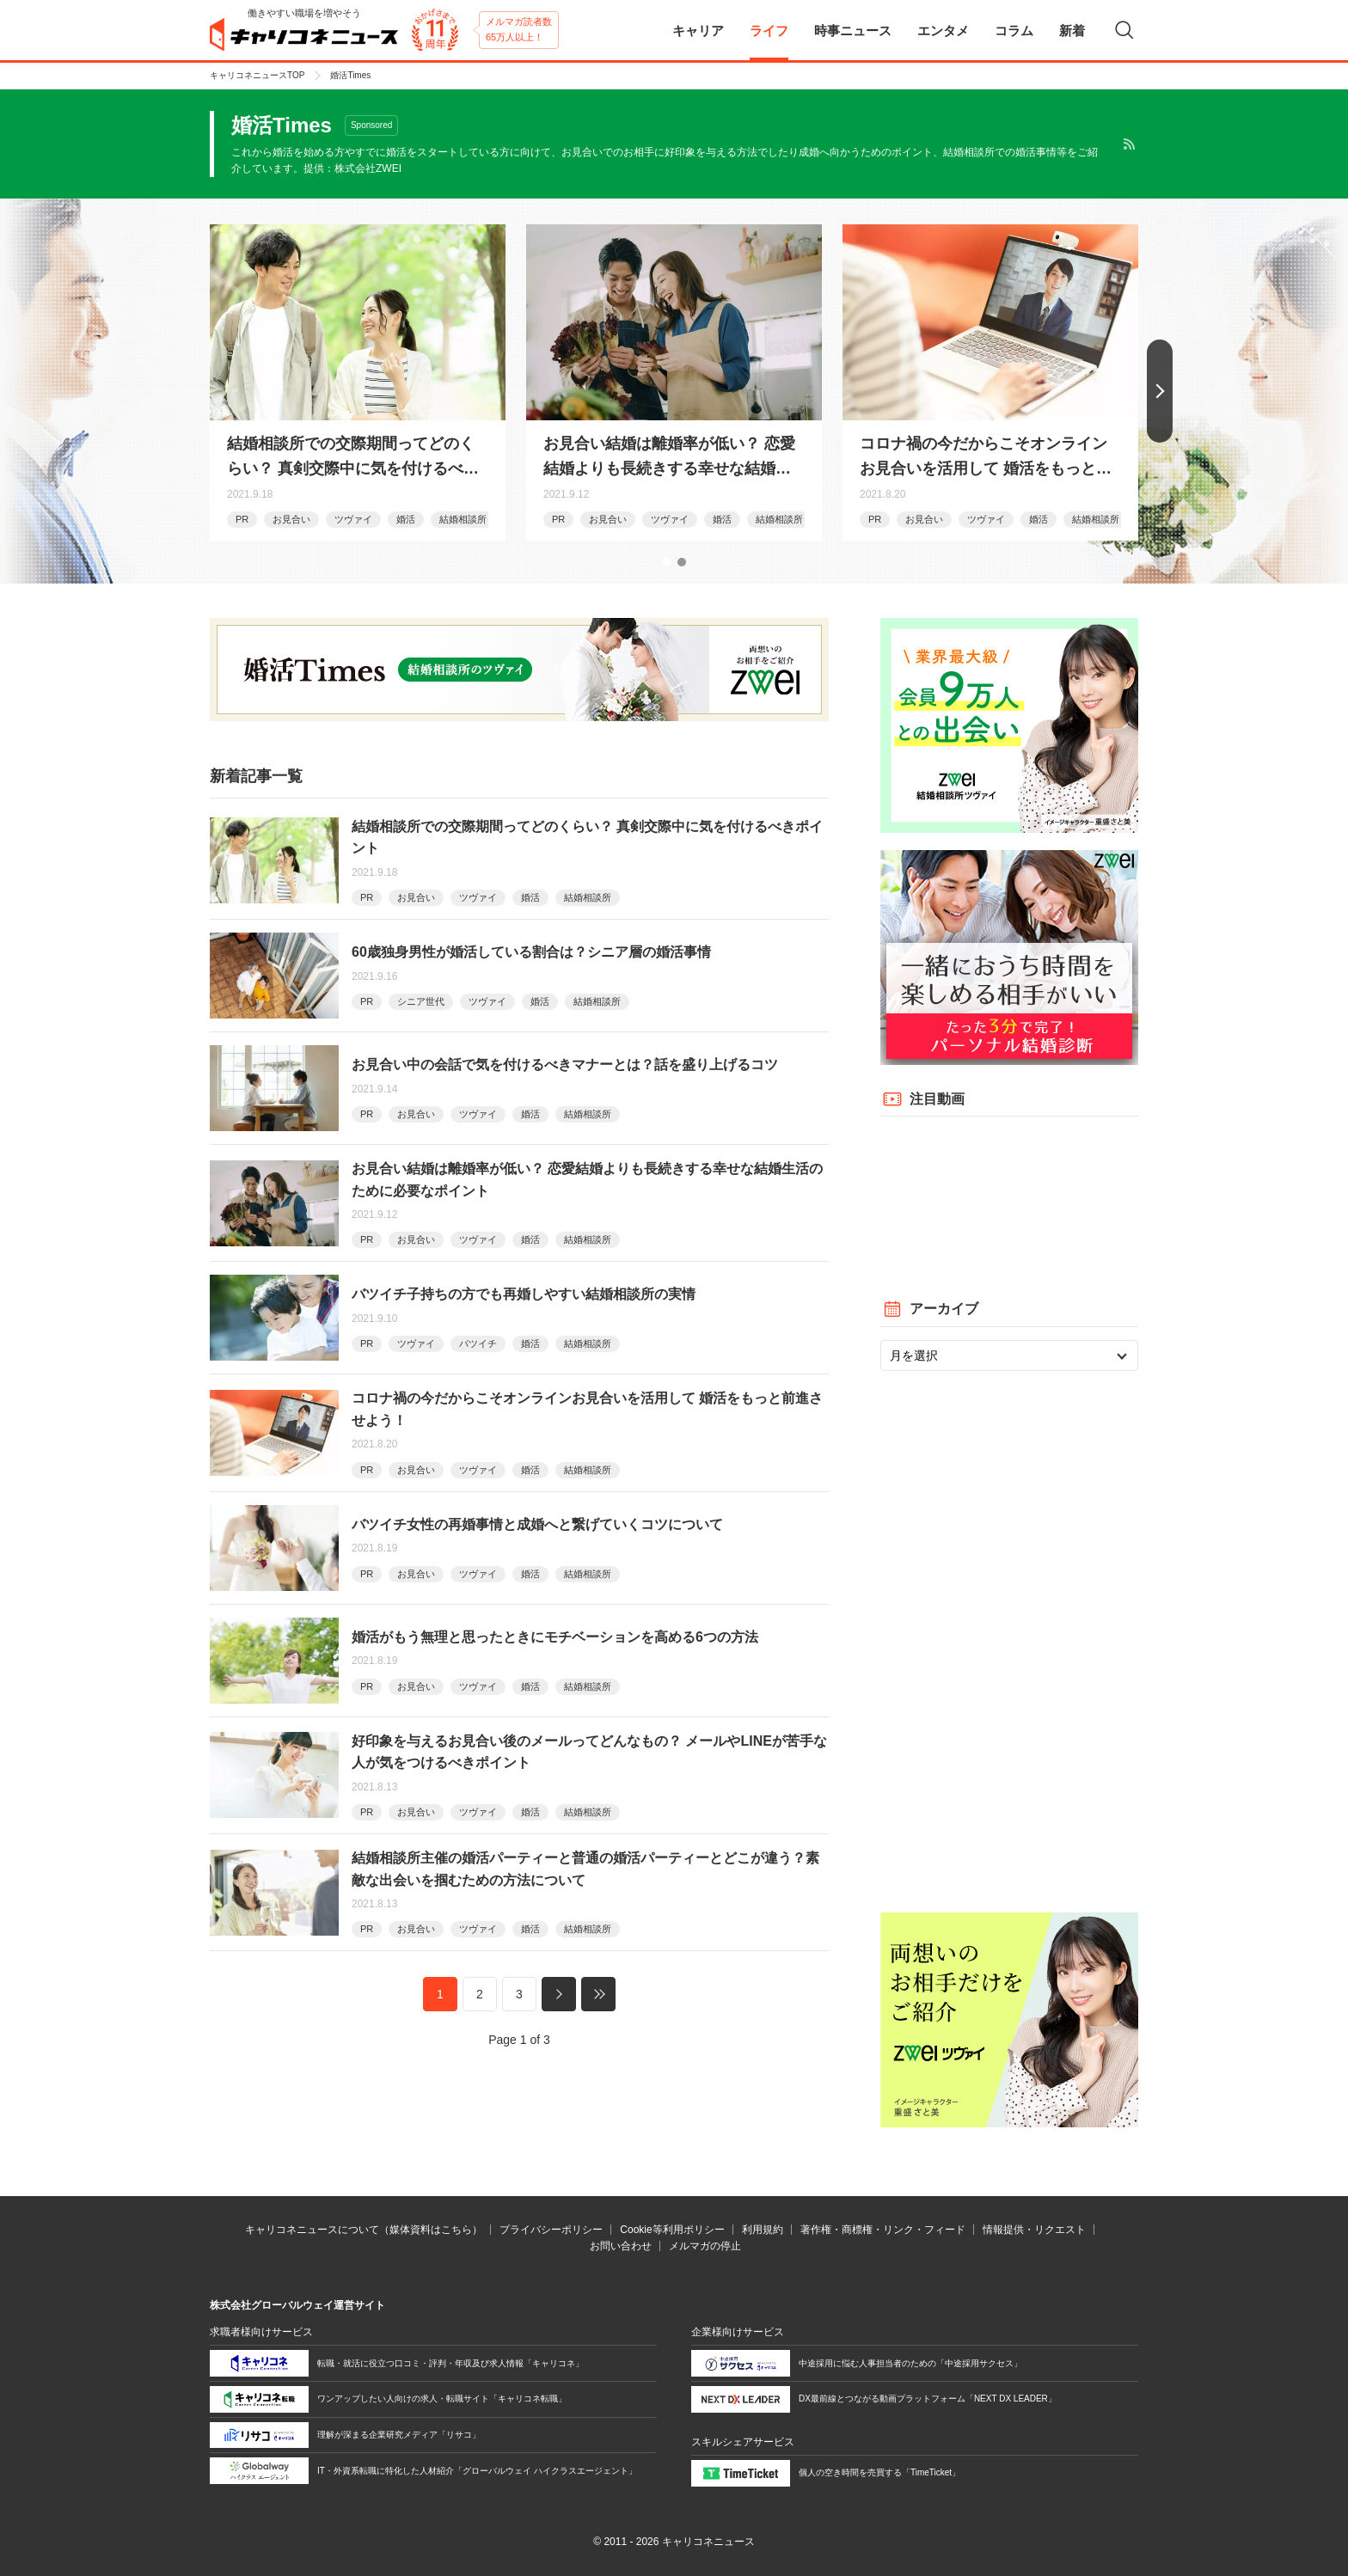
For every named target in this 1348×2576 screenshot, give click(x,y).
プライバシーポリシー (551, 2230)
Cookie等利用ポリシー (672, 2230)
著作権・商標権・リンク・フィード (882, 2230)
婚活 (405, 519)
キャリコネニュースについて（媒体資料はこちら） (363, 2230)
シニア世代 (420, 1001)
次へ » (559, 1994)
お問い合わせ (621, 2246)
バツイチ (478, 1343)
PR (242, 519)
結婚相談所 (463, 519)
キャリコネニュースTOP (257, 75)
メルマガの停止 (705, 2246)
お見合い (291, 519)
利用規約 (762, 2230)
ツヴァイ (353, 519)
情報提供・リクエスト (1034, 2230)
